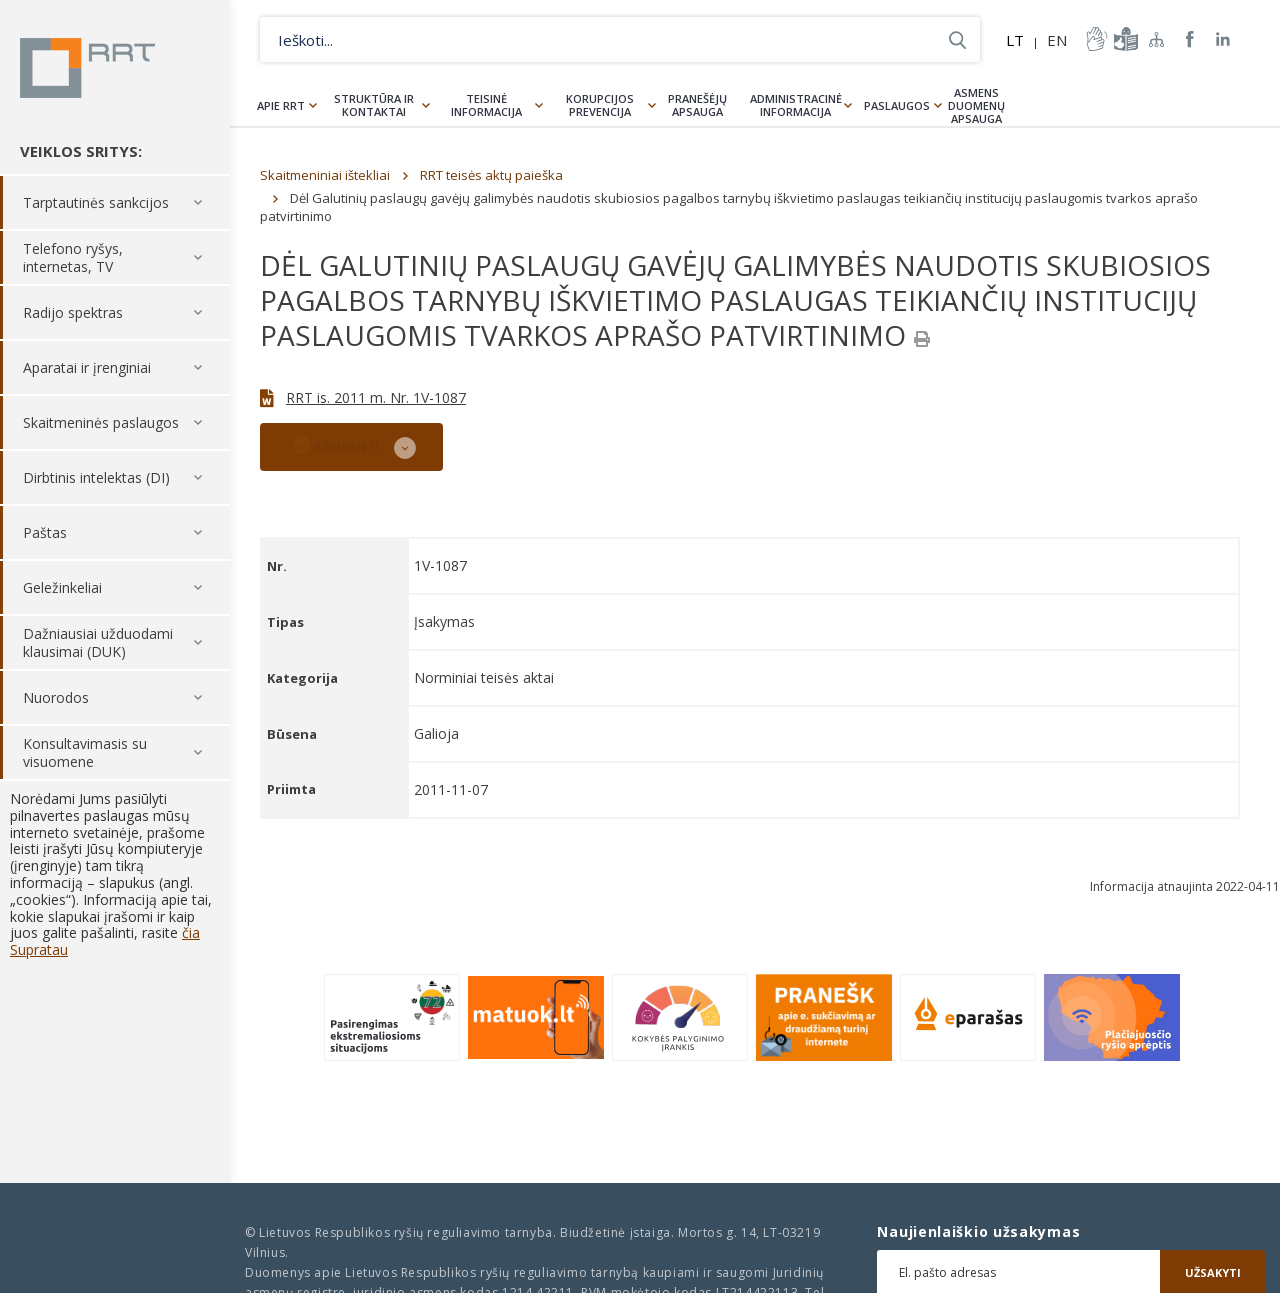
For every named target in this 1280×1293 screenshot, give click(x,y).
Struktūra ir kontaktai (374, 105)
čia (191, 932)
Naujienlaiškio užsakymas (978, 1232)
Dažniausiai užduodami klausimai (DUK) (98, 642)
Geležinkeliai (62, 587)
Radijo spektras (73, 312)
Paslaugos (897, 105)
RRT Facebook (1190, 39)
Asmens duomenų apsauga (976, 105)
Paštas (45, 532)
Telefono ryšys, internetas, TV (73, 257)
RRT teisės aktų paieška (491, 175)
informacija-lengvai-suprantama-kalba (1124, 39)
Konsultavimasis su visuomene (85, 752)
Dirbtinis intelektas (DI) (96, 477)
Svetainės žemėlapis (1157, 39)
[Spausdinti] (922, 339)
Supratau (39, 949)
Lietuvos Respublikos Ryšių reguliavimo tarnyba (87, 68)
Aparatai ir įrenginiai (87, 367)
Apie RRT (281, 105)
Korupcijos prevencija (600, 105)
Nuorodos (56, 697)
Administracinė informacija (796, 105)
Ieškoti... (957, 39)
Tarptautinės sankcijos (96, 202)
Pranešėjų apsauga (697, 105)
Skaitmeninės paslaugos (101, 422)
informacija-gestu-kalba (1095, 39)
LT (1015, 40)
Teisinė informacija (486, 105)
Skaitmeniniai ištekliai (325, 175)
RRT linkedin (1223, 39)
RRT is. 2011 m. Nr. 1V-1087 (376, 397)
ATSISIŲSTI (337, 444)
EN (1057, 40)
